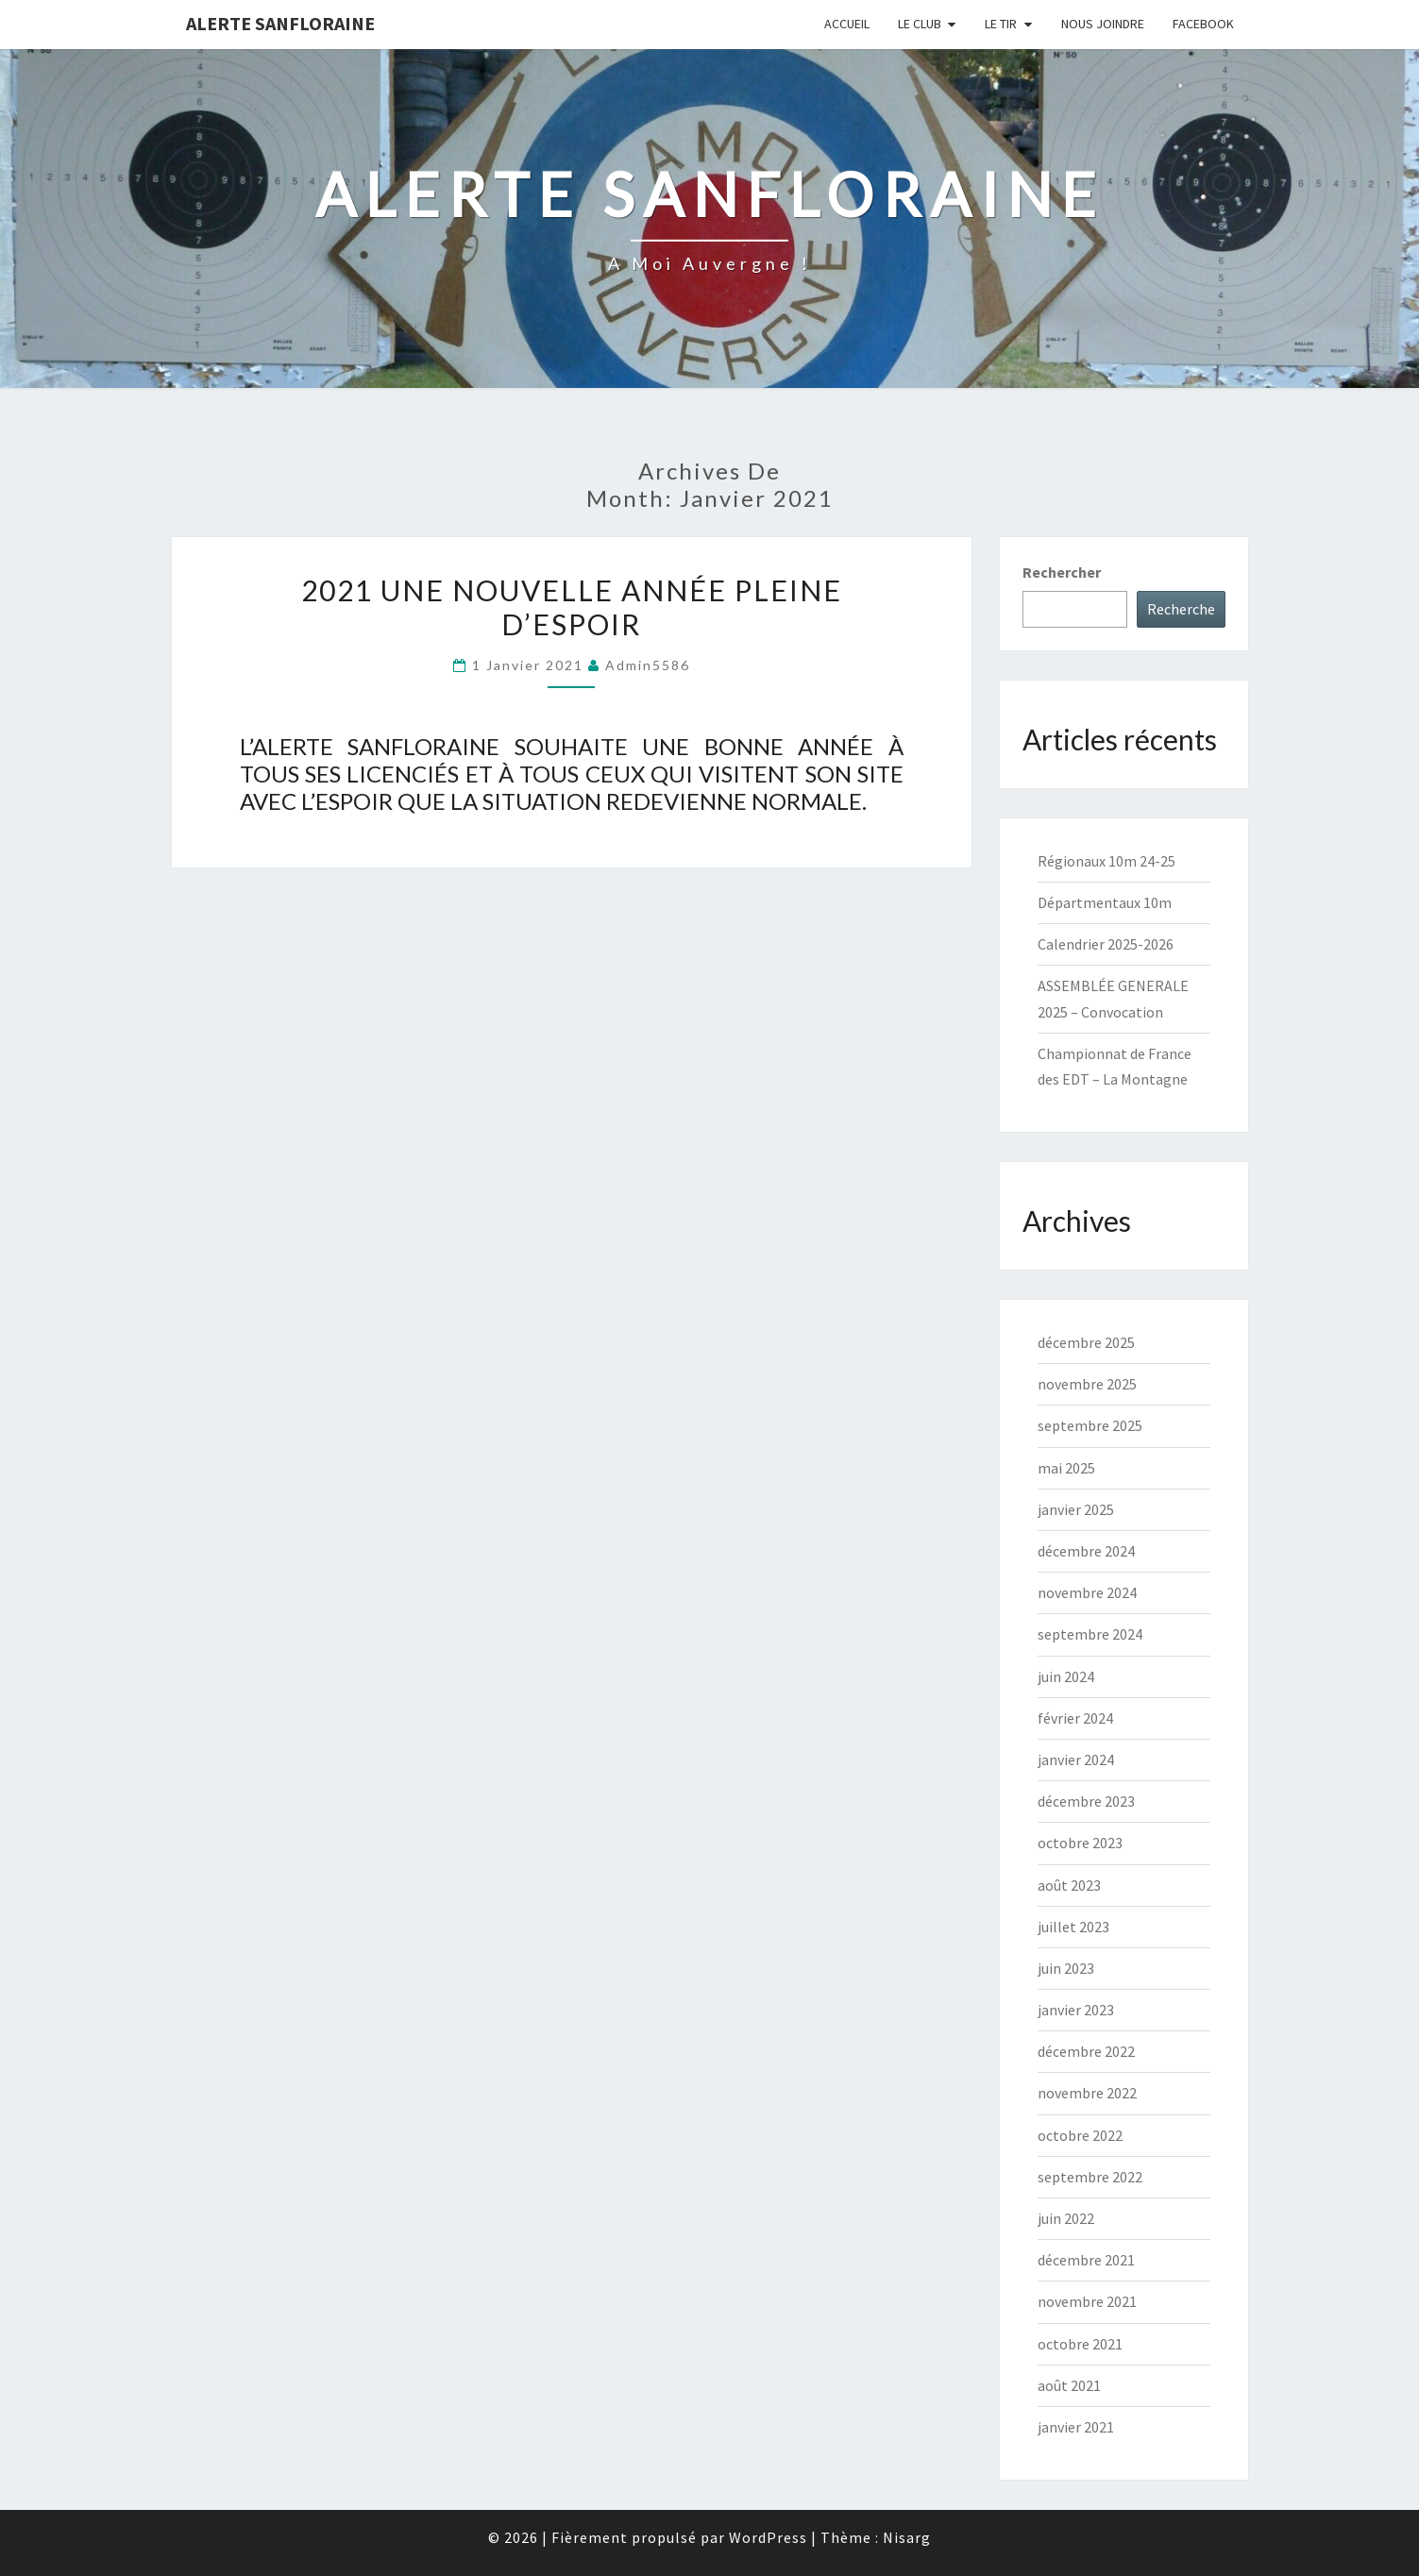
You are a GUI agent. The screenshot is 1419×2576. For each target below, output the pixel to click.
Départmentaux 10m (1105, 902)
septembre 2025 (1090, 1425)
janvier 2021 (1076, 2426)
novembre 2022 (1087, 2092)
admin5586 (647, 665)
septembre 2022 (1090, 2176)
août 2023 (1069, 1885)
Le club (919, 23)
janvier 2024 (1076, 1759)
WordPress (768, 2537)
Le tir (1001, 23)
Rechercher (1061, 572)
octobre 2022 (1080, 2135)
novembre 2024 (1087, 1592)
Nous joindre (1102, 23)
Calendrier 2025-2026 (1106, 943)
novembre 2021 (1087, 2301)
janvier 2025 (1076, 1509)
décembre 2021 (1086, 2259)
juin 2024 (1066, 1676)
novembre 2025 (1087, 1383)
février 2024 (1075, 1718)
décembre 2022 (1086, 2051)
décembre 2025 (1086, 1342)
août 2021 (1069, 2385)
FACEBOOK (1203, 23)
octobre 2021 (1080, 2343)
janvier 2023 (1076, 2009)
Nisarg (907, 2537)
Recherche (1181, 608)
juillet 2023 (1073, 1926)
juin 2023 (1066, 1968)
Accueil (847, 23)
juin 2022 (1066, 2218)
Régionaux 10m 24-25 (1106, 860)
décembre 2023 (1086, 1801)
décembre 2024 (1086, 1550)
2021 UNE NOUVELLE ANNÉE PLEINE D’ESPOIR (571, 607)
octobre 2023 (1080, 1842)
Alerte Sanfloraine (280, 23)
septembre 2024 (1090, 1634)
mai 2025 (1066, 1467)
